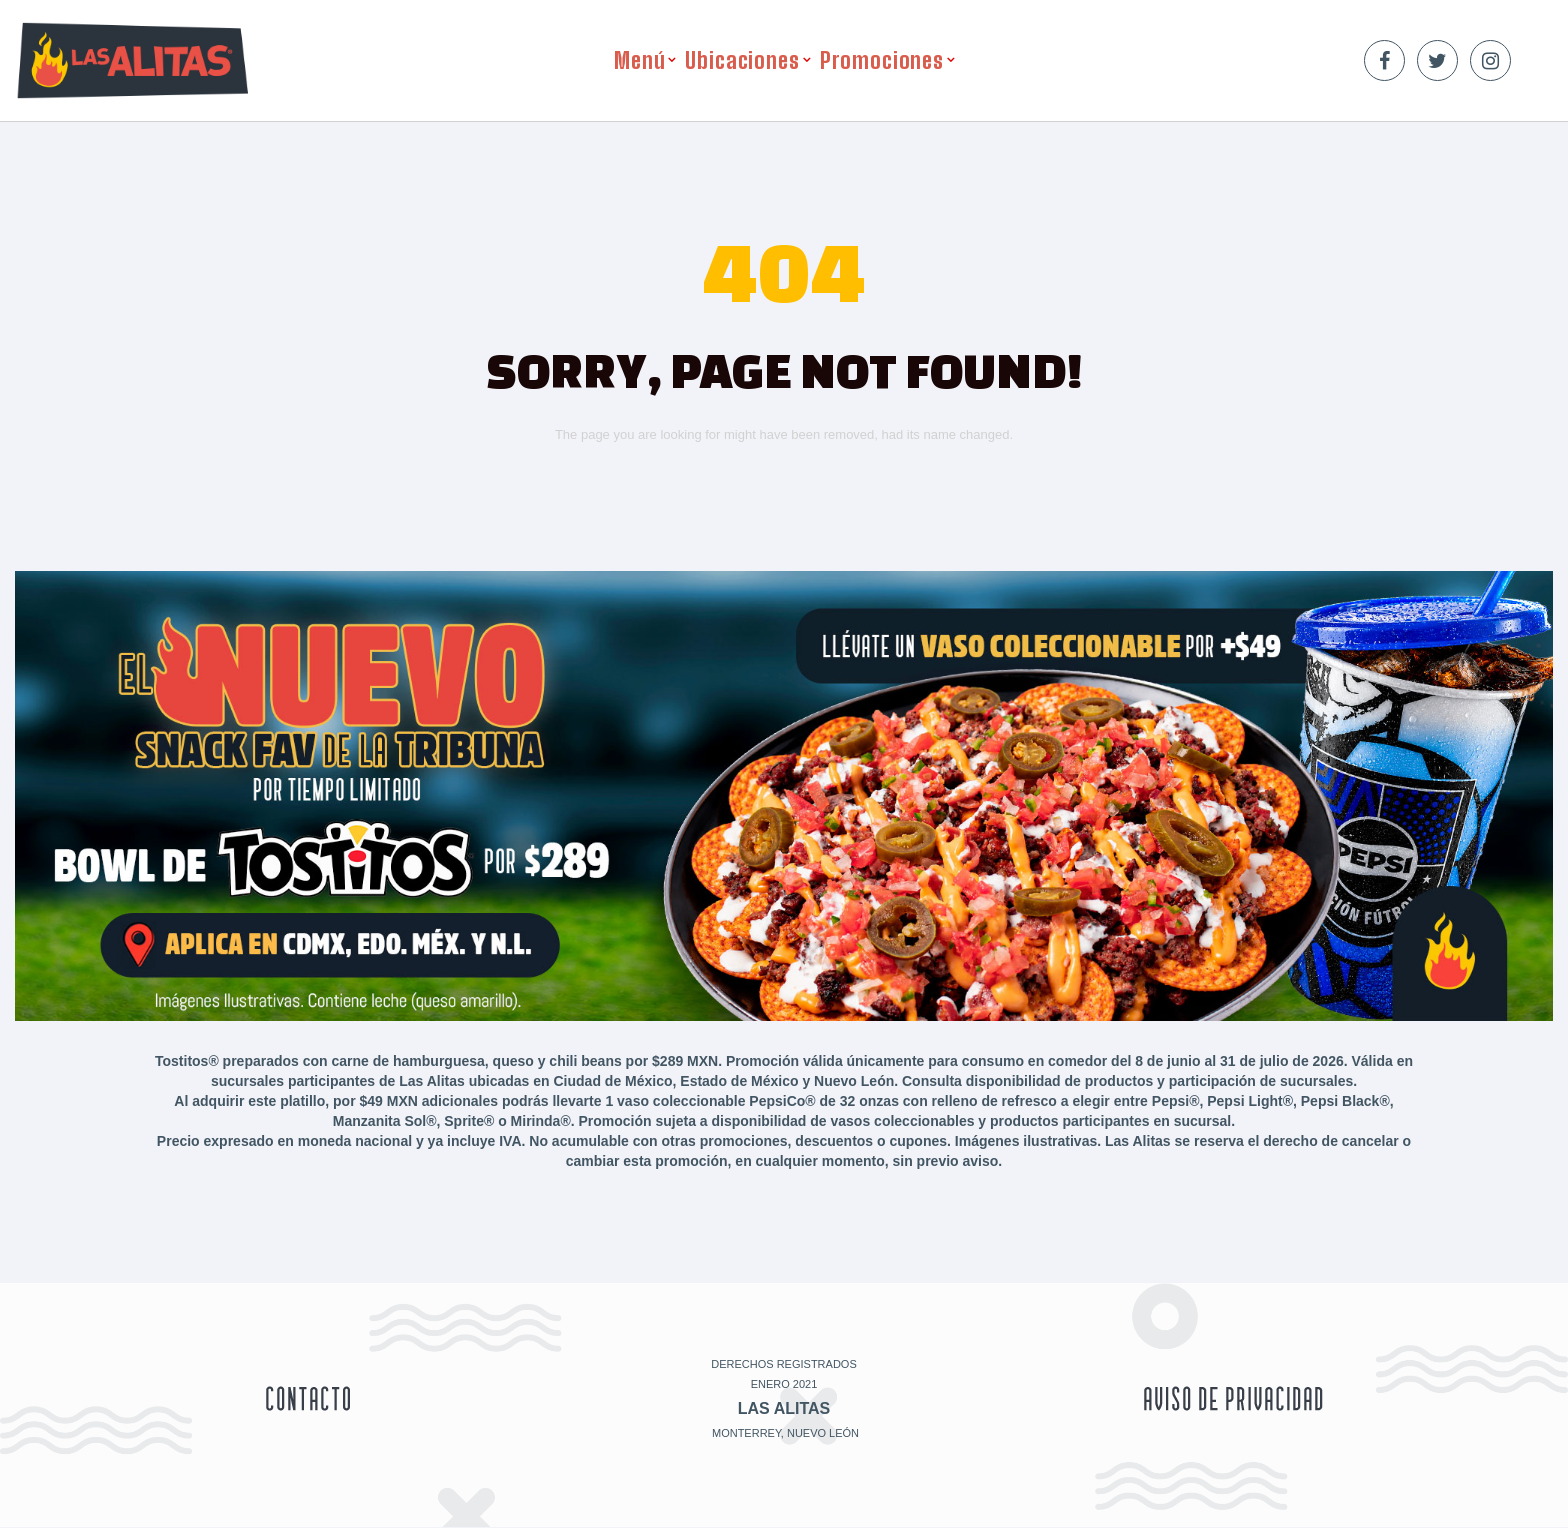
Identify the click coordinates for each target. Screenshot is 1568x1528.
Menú (639, 60)
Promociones (882, 60)
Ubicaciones (742, 60)
